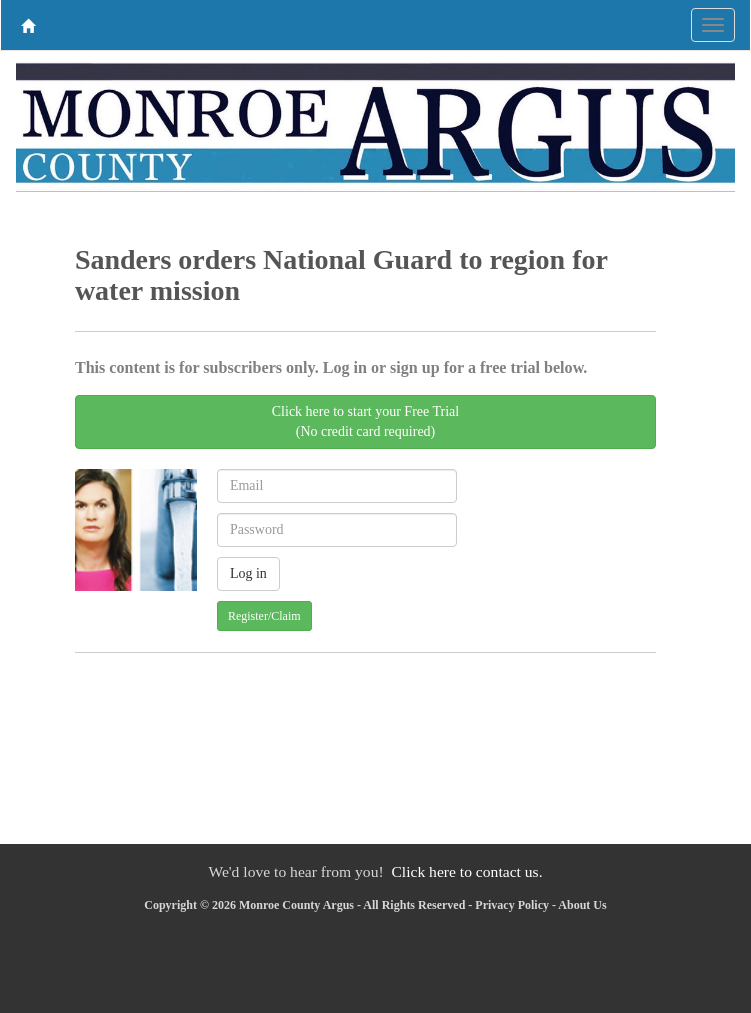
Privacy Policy (512, 905)
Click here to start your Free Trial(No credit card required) (365, 421)
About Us (582, 905)
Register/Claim (264, 616)
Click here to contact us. (466, 871)
